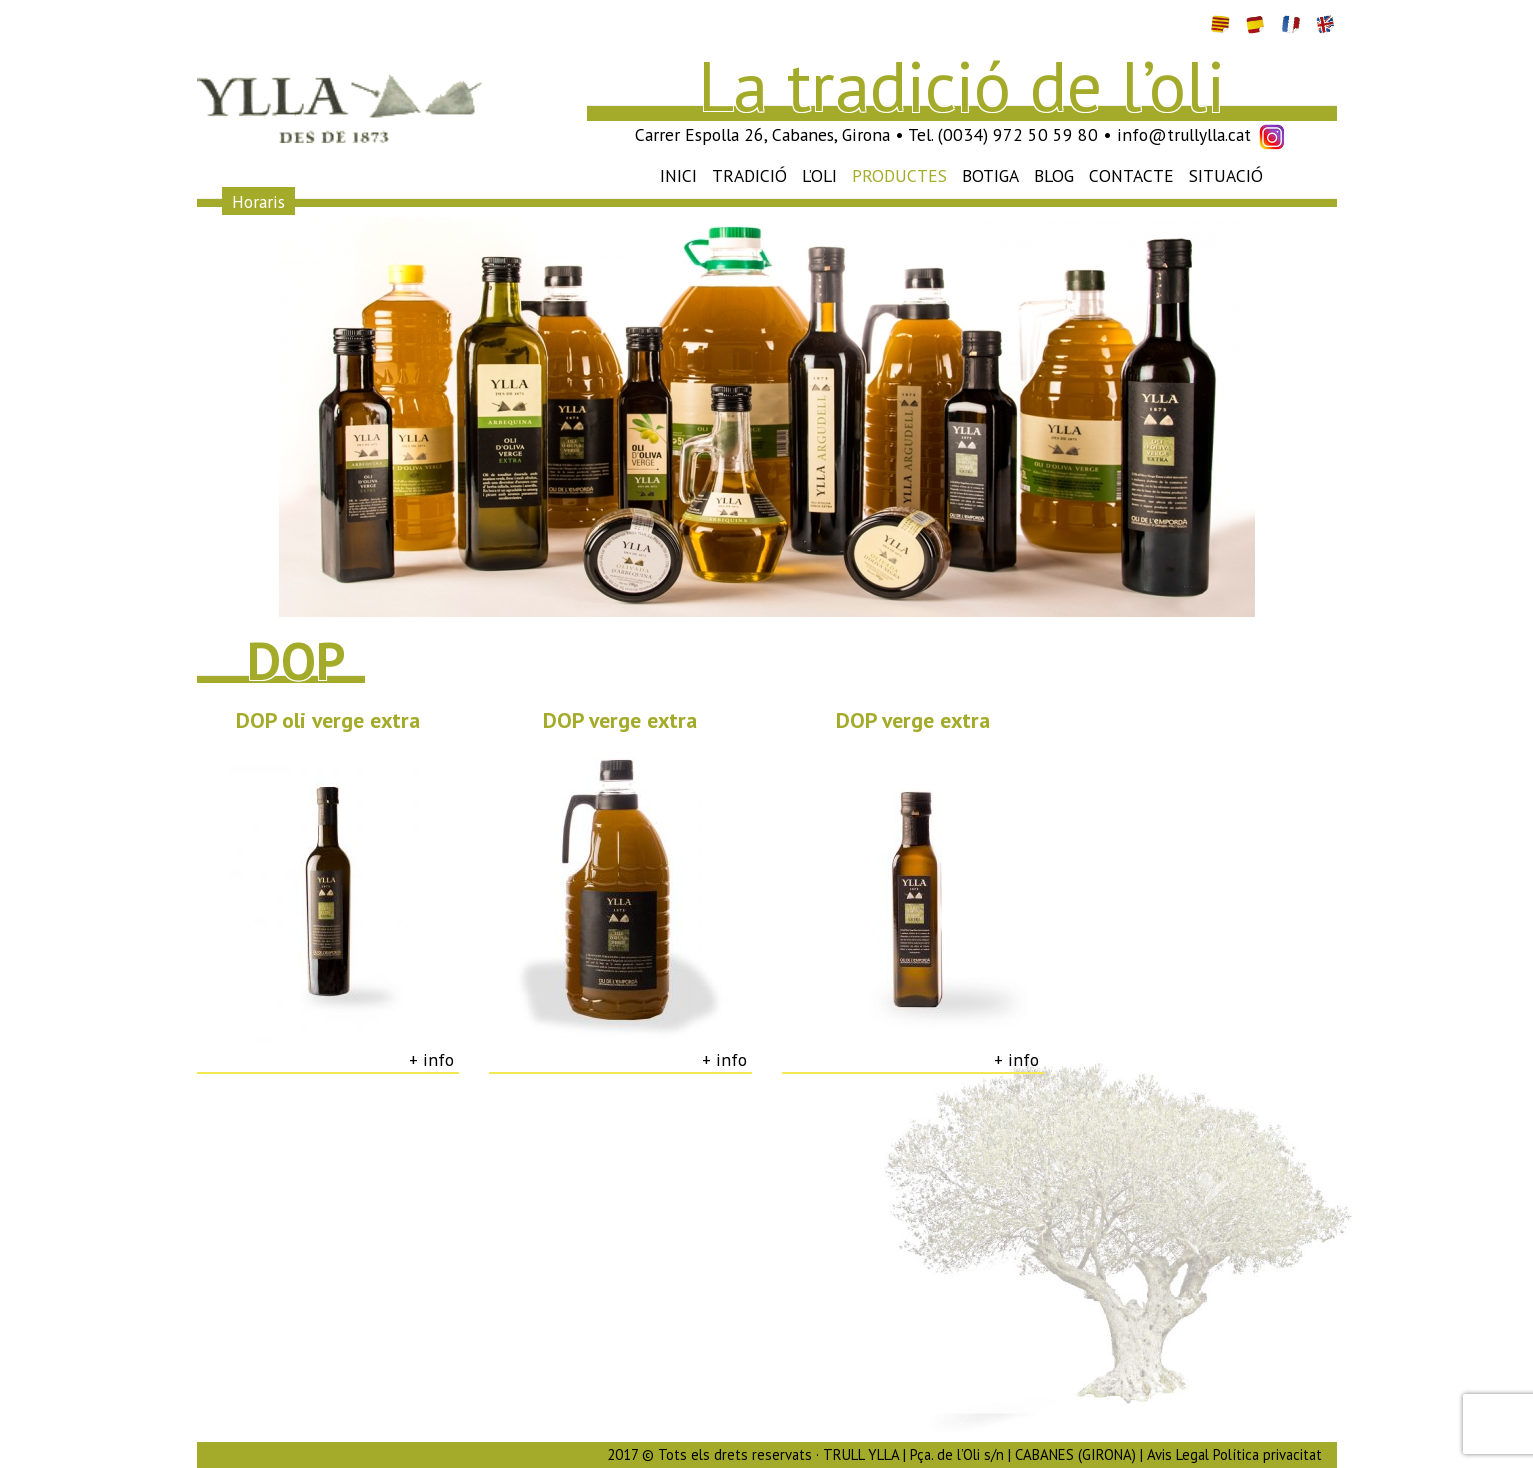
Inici (678, 175)
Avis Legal (1178, 1454)
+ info (431, 1059)
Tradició (749, 175)
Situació (1226, 175)
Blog (1054, 175)
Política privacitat (1267, 1454)
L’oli (819, 175)
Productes (899, 175)
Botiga (990, 175)
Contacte (1131, 175)
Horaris (258, 200)
